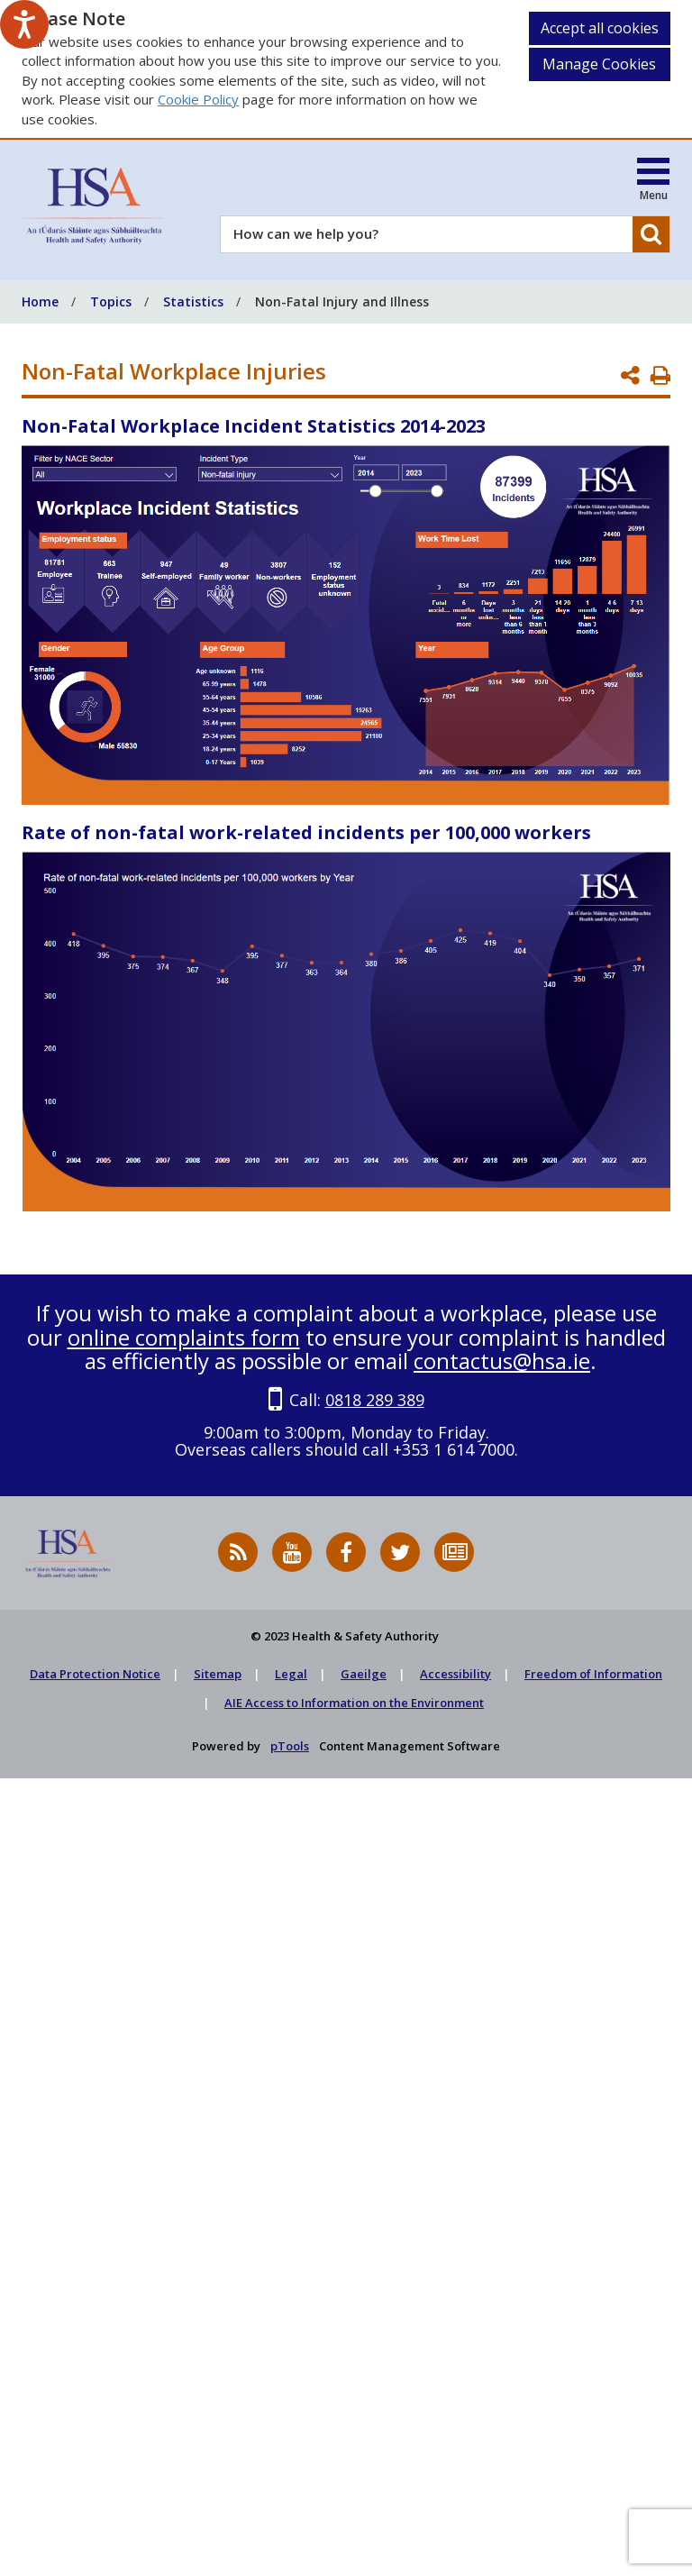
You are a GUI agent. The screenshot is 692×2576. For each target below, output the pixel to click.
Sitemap (217, 1674)
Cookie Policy (198, 99)
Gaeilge (364, 1674)
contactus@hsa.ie (502, 1360)
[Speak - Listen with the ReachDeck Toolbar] (24, 24)
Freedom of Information (593, 1674)
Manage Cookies (599, 64)
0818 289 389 (374, 1400)
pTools (289, 1746)
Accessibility (455, 1674)
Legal (291, 1674)
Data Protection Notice (95, 1674)
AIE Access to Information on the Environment (354, 1702)
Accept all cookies (600, 28)
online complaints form (184, 1337)
